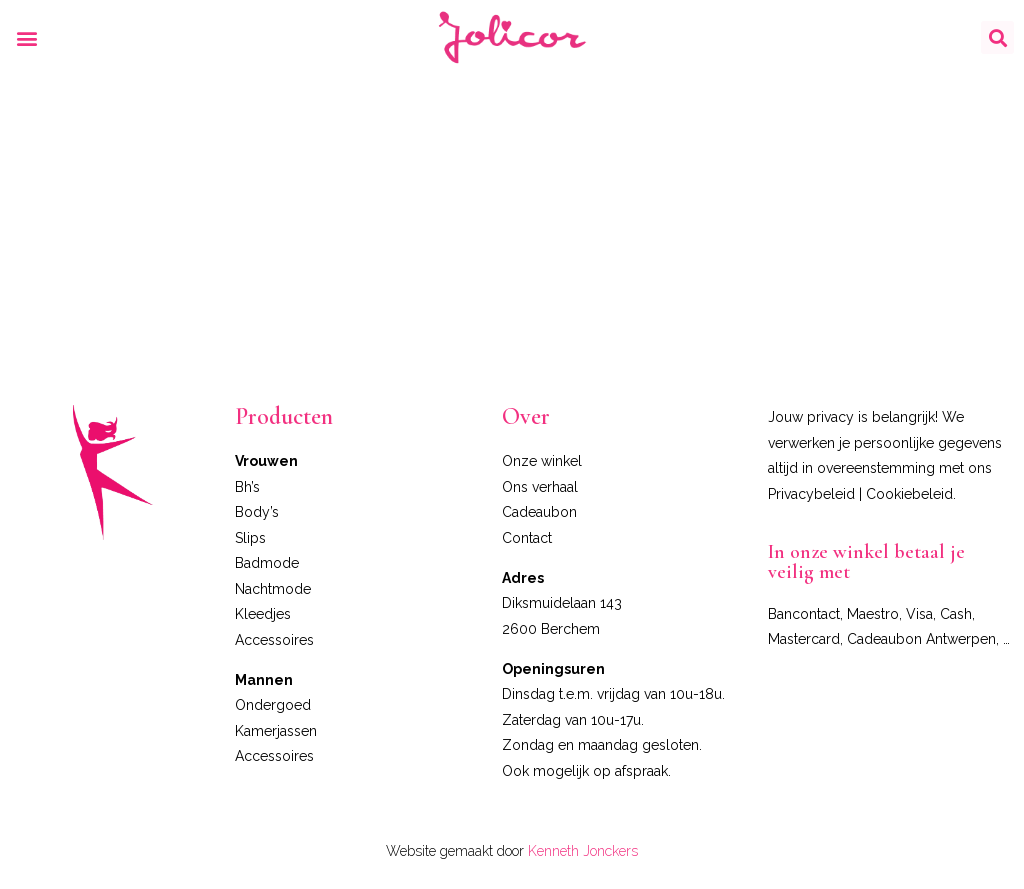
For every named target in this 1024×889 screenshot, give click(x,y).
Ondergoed (273, 705)
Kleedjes (263, 614)
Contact (527, 538)
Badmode (267, 563)
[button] (26, 37)
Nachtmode (273, 589)
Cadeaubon (539, 512)
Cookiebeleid (909, 494)
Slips (250, 538)
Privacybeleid (811, 494)
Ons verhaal (540, 487)
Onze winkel (542, 461)
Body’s (257, 512)
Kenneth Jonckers (583, 851)
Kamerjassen (276, 731)
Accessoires (274, 640)
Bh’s (247, 487)
